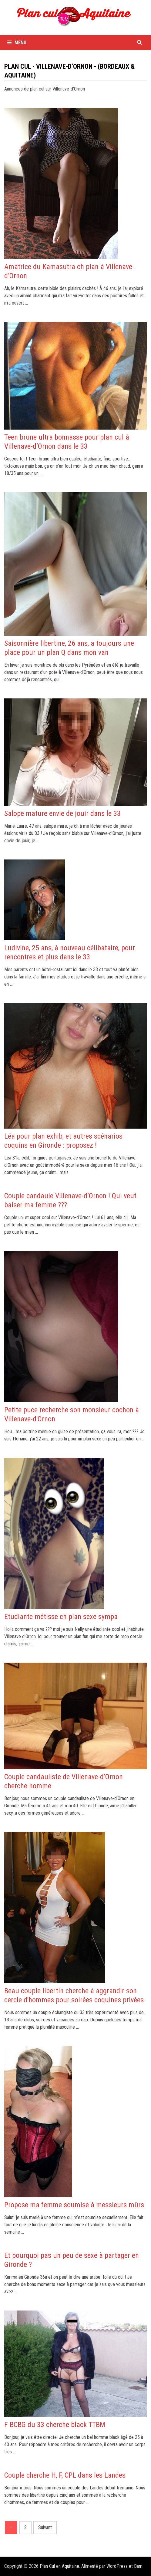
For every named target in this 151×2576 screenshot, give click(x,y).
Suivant (45, 2527)
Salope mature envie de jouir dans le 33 (62, 813)
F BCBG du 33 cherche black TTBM (54, 2424)
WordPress (117, 2566)
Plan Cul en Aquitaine (59, 2566)
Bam (138, 2566)
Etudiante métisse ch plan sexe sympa (61, 1616)
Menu (16, 42)
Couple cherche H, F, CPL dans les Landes (65, 2475)
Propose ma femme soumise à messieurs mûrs (74, 2205)
